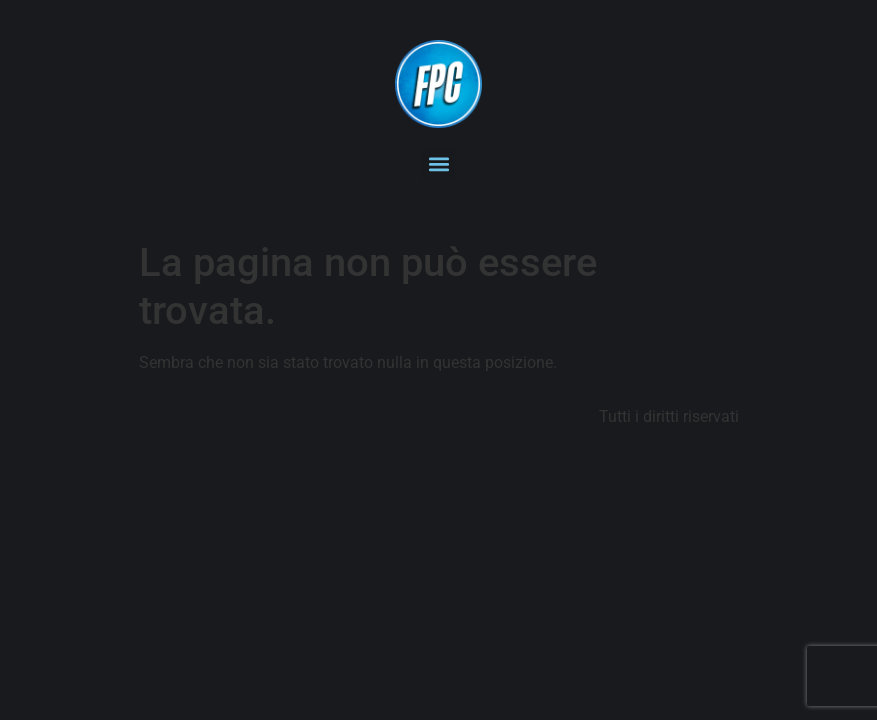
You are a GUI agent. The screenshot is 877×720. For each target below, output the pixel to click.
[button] (438, 164)
